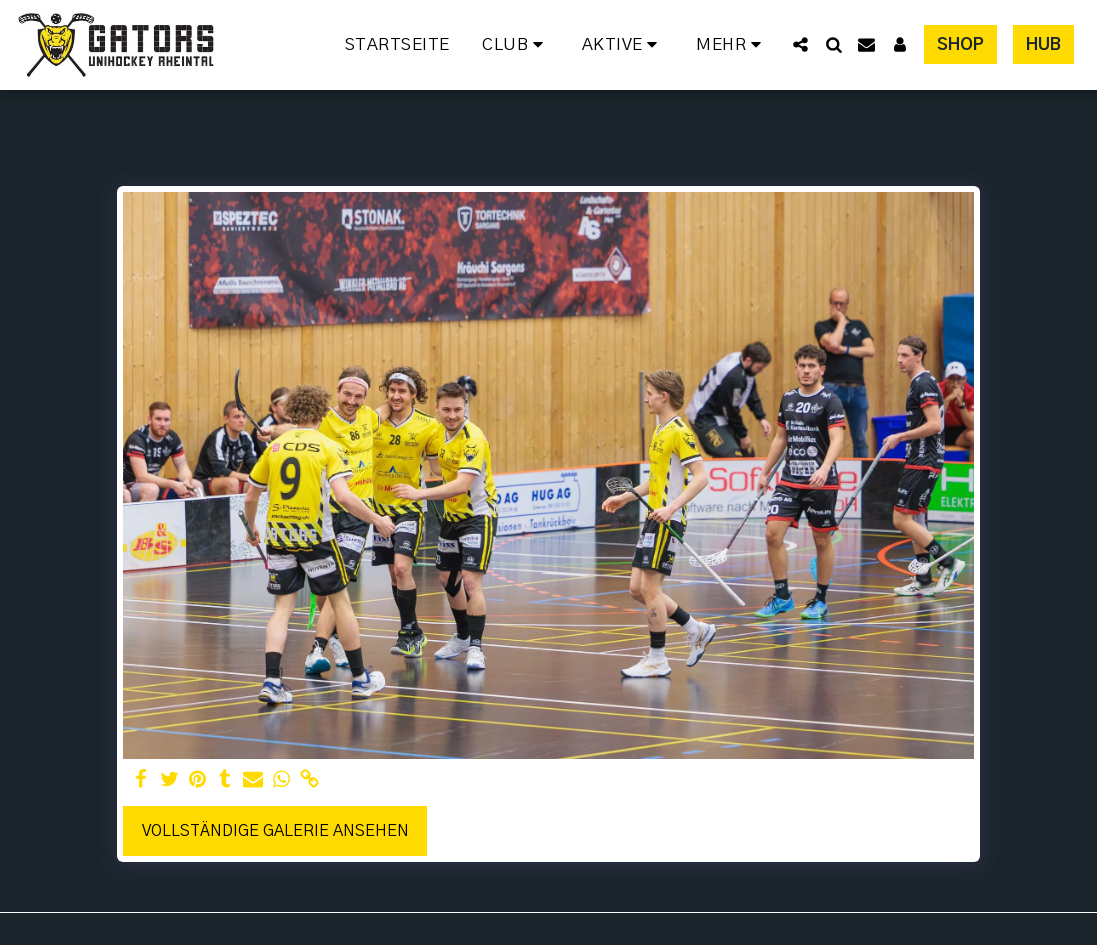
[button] (516, 45)
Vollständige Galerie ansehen (275, 831)
